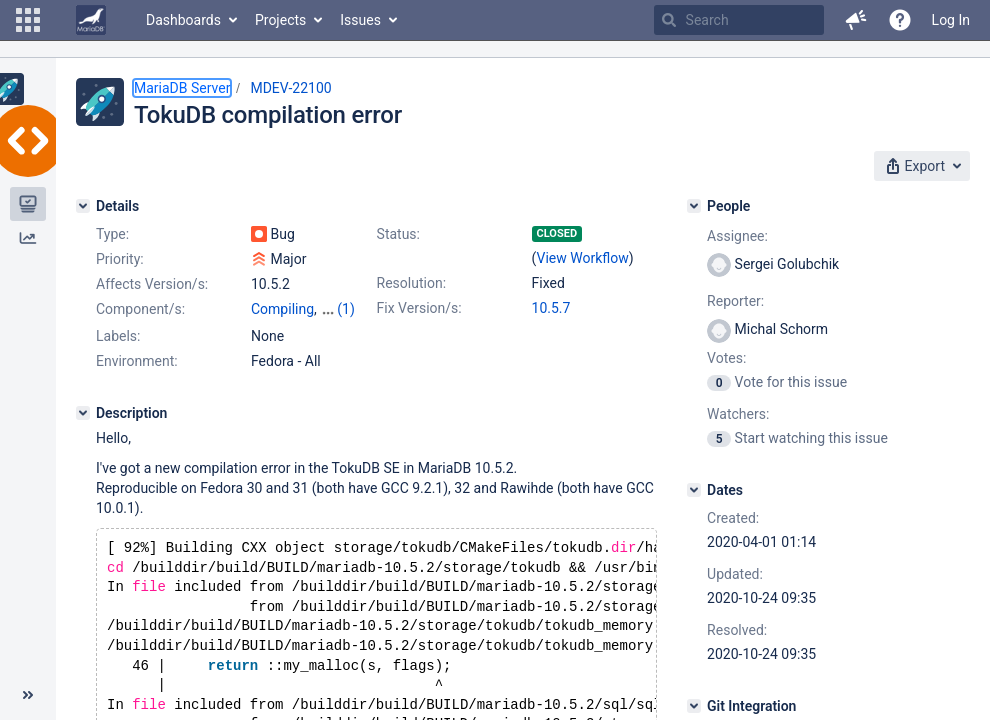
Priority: (120, 259)
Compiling (282, 309)
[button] (28, 20)
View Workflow (583, 258)
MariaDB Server (182, 88)
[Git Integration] (694, 706)
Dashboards (183, 20)
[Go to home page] (91, 20)
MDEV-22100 (290, 88)
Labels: (118, 336)
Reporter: (735, 301)
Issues (360, 20)
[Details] (83, 206)
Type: (112, 234)
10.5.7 (551, 308)
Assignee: (737, 236)
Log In (951, 20)
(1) (346, 309)
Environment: (137, 361)
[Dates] (694, 490)
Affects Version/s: (152, 284)
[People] (694, 206)
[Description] (83, 413)
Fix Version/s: (419, 308)
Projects (280, 20)
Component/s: (140, 309)
